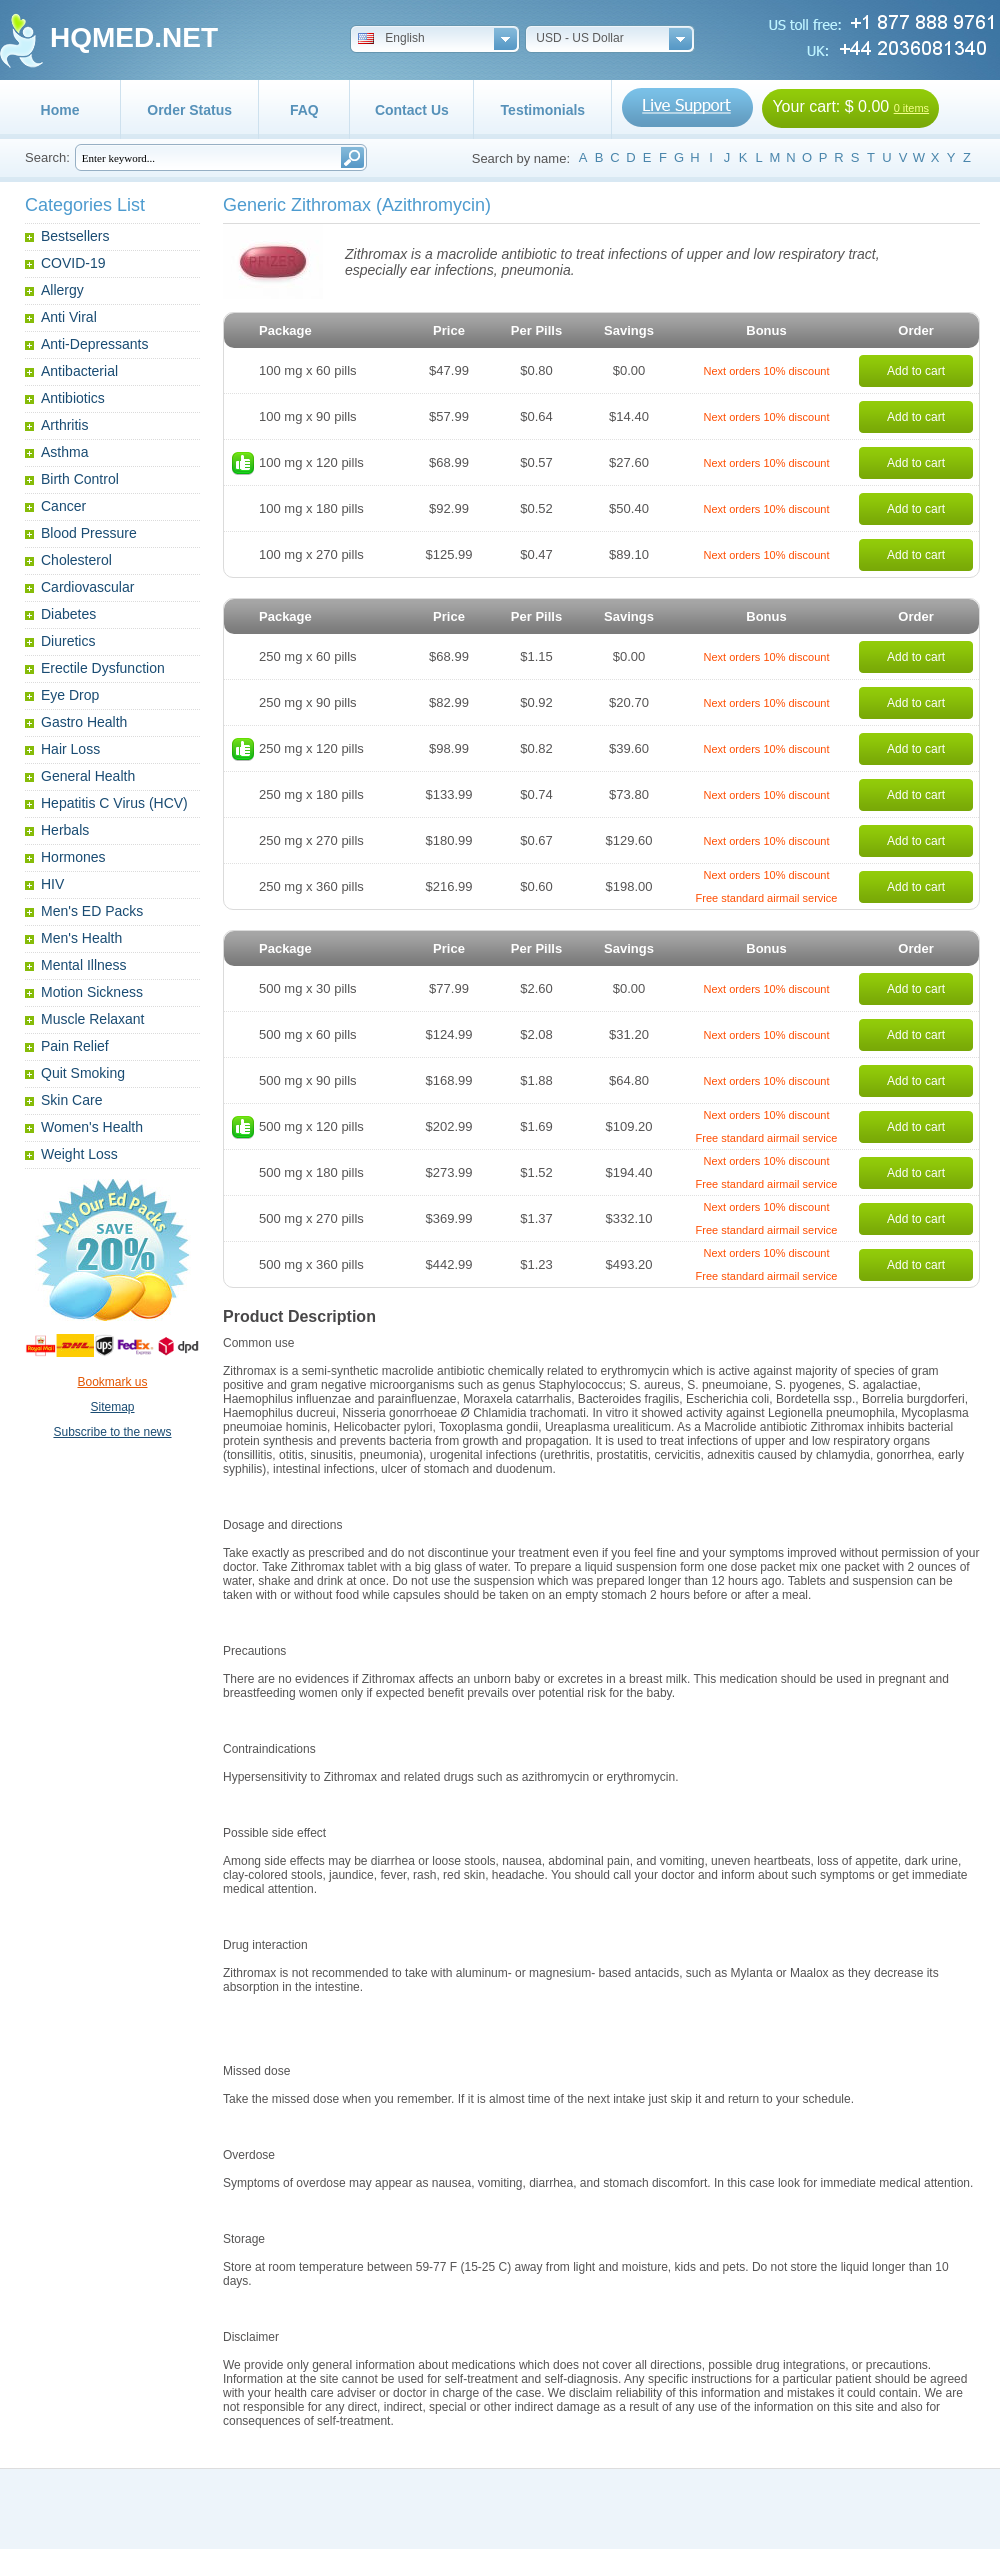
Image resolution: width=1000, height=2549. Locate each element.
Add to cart (916, 371)
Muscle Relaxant (93, 1019)
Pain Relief (75, 1046)
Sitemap (112, 1407)
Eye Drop (70, 695)
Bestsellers (75, 236)
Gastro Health (84, 722)
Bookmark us (112, 1382)
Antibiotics (73, 398)
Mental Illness (84, 965)
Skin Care (71, 1100)
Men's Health (81, 938)
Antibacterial (79, 371)
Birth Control (80, 479)
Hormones (73, 857)
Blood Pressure (89, 533)
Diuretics (68, 641)
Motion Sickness (92, 992)
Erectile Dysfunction (103, 668)
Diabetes (68, 614)
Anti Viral (69, 317)
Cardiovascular (87, 587)
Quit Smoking (83, 1073)
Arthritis (64, 425)
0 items (911, 108)
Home (60, 110)
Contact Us (412, 110)
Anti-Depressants (94, 344)
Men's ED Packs (92, 911)
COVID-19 (73, 263)
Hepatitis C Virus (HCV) (114, 803)
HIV (52, 884)
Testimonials (543, 110)
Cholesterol (76, 560)
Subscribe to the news (112, 1432)
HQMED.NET (134, 37)
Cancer (63, 506)
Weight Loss (79, 1154)
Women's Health (92, 1127)
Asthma (64, 452)
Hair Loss (70, 749)
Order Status (189, 110)
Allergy (62, 290)
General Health (88, 776)
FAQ (304, 110)
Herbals (65, 830)
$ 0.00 (867, 106)
